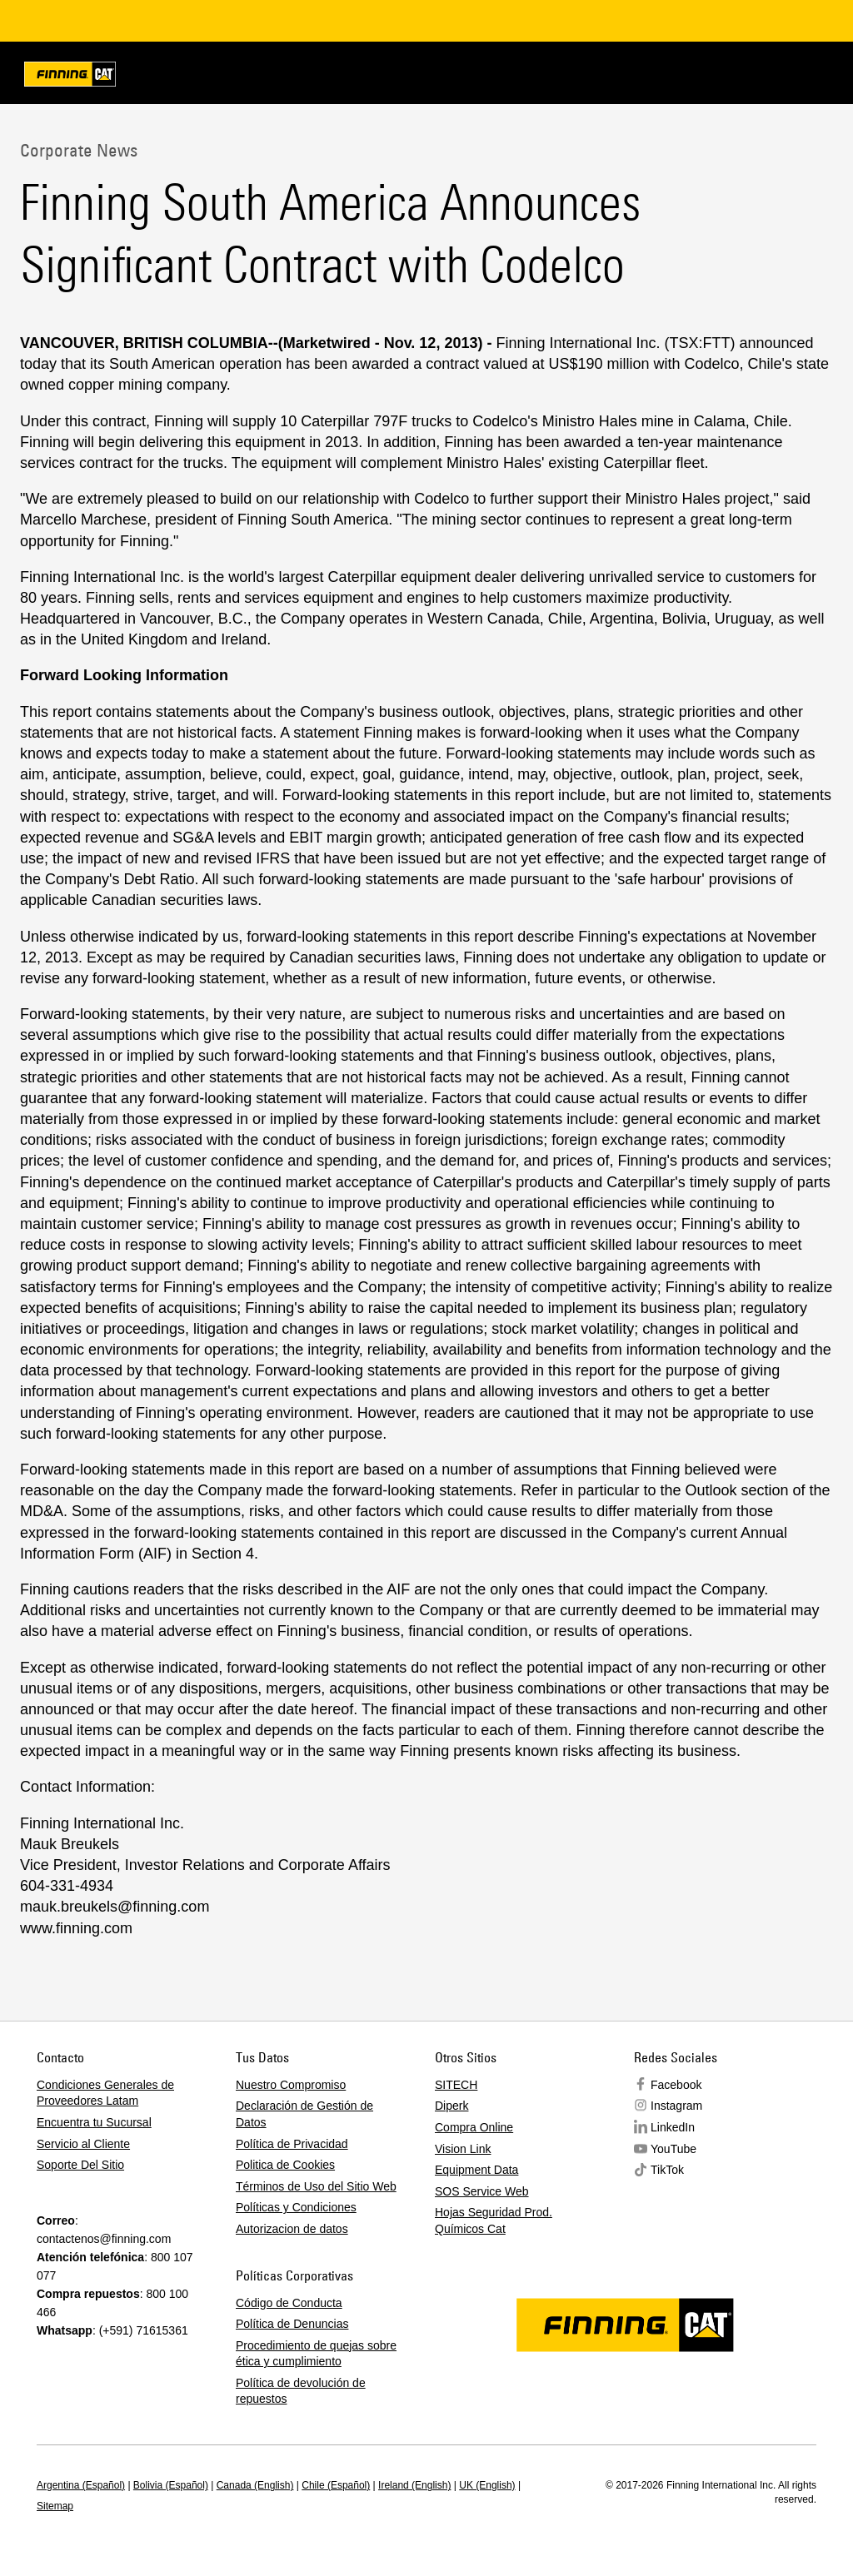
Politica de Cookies (285, 2164)
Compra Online (474, 2127)
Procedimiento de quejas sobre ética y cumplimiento (316, 2354)
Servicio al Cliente (83, 2144)
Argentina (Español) (81, 2485)
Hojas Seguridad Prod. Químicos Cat (493, 2220)
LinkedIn (673, 2127)
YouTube (673, 2149)
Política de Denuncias (292, 2323)
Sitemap (55, 2506)
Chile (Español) (336, 2485)
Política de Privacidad (292, 2144)
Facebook (676, 2084)
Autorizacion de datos (292, 2228)
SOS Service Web (482, 2191)
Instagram (676, 2105)
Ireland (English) (414, 2485)
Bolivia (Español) (170, 2485)
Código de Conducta (289, 2303)
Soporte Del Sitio (80, 2164)
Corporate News (78, 150)
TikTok (667, 2169)
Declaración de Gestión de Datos (304, 2114)
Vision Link (463, 2149)
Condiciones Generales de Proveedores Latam (105, 2093)
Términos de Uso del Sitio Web (316, 2186)
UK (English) (487, 2485)
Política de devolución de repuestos (301, 2391)
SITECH (456, 2084)
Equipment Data (476, 2169)
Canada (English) (255, 2485)
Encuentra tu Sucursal (94, 2122)
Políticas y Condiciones (296, 2207)
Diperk (451, 2105)
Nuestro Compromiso (291, 2084)
